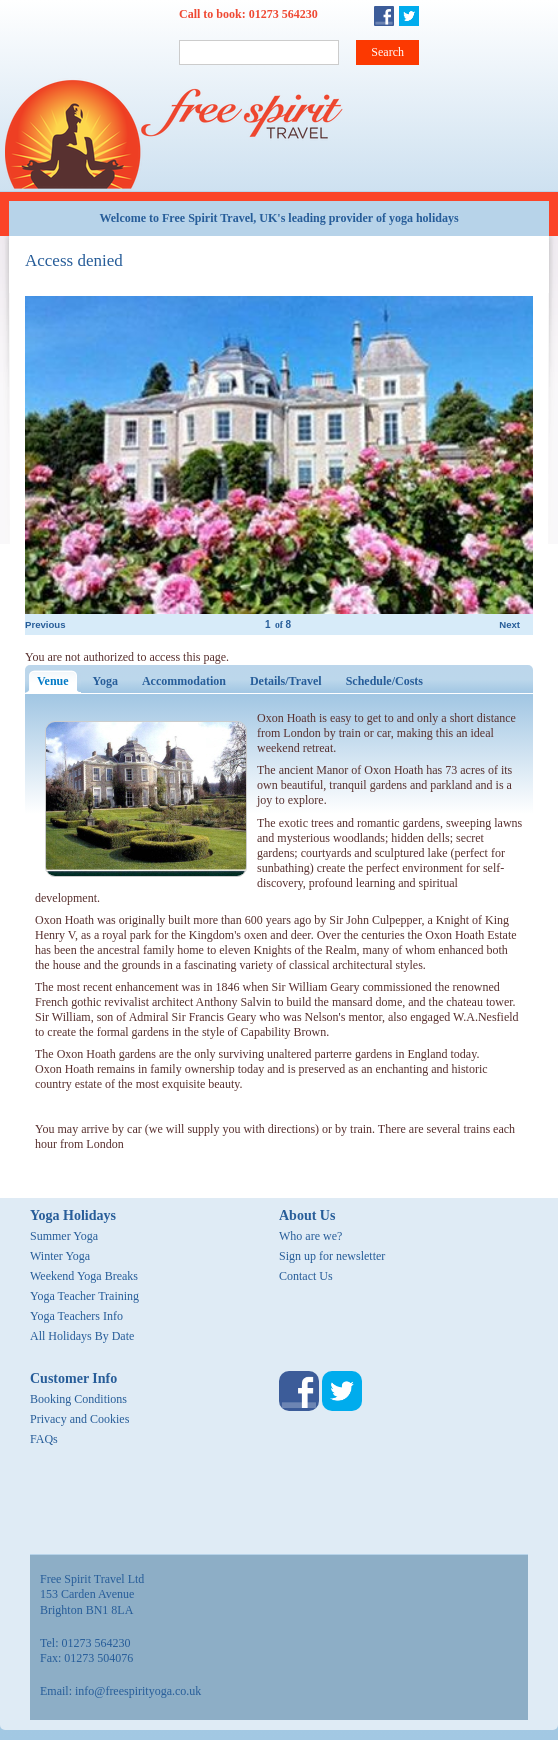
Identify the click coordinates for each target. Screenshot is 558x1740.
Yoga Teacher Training (84, 1296)
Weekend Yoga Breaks (84, 1276)
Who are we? (310, 1236)
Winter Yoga (60, 1256)
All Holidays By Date (82, 1336)
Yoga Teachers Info (76, 1316)
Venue (59, 681)
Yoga (105, 681)
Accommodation (184, 681)
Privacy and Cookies (79, 1419)
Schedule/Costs (384, 681)
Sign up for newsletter (332, 1256)
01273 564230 (283, 14)
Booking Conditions (78, 1399)
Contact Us (306, 1276)
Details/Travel (286, 681)
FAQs (44, 1439)
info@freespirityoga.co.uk (138, 1691)
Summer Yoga (64, 1236)
